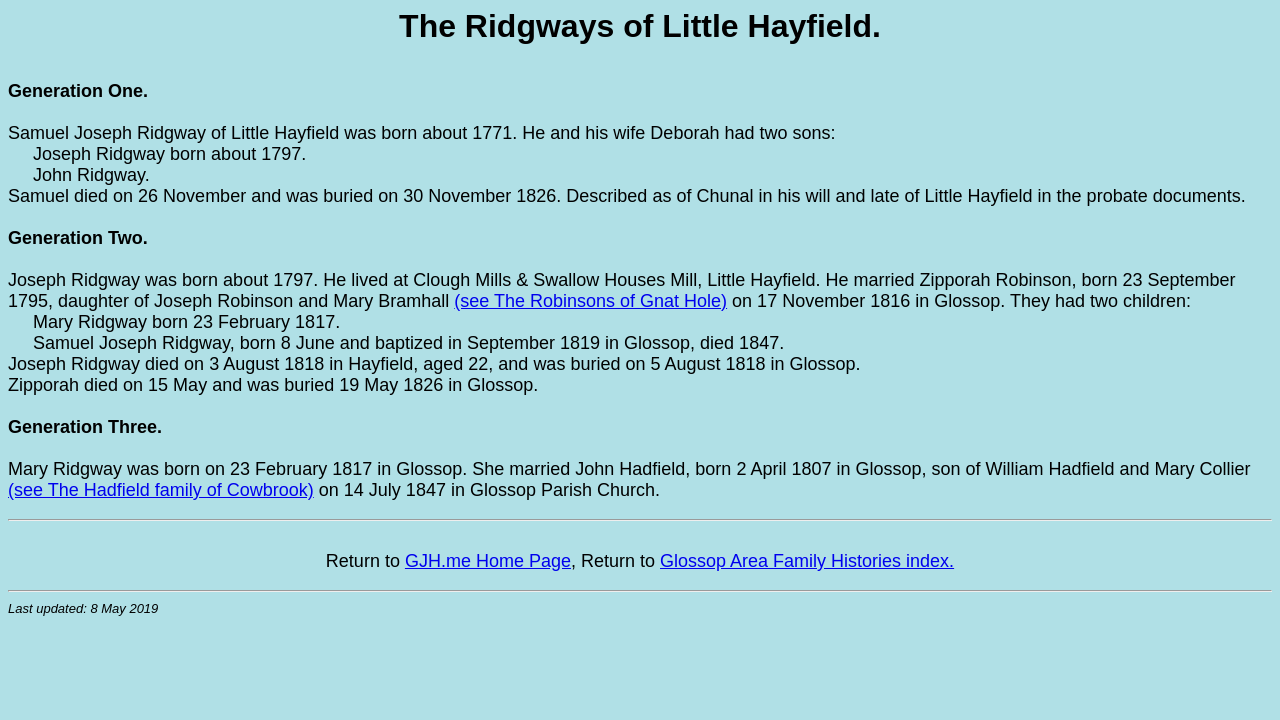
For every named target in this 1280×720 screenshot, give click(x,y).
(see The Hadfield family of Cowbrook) (161, 490)
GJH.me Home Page (488, 561)
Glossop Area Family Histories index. (807, 561)
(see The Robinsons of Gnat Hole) (590, 301)
